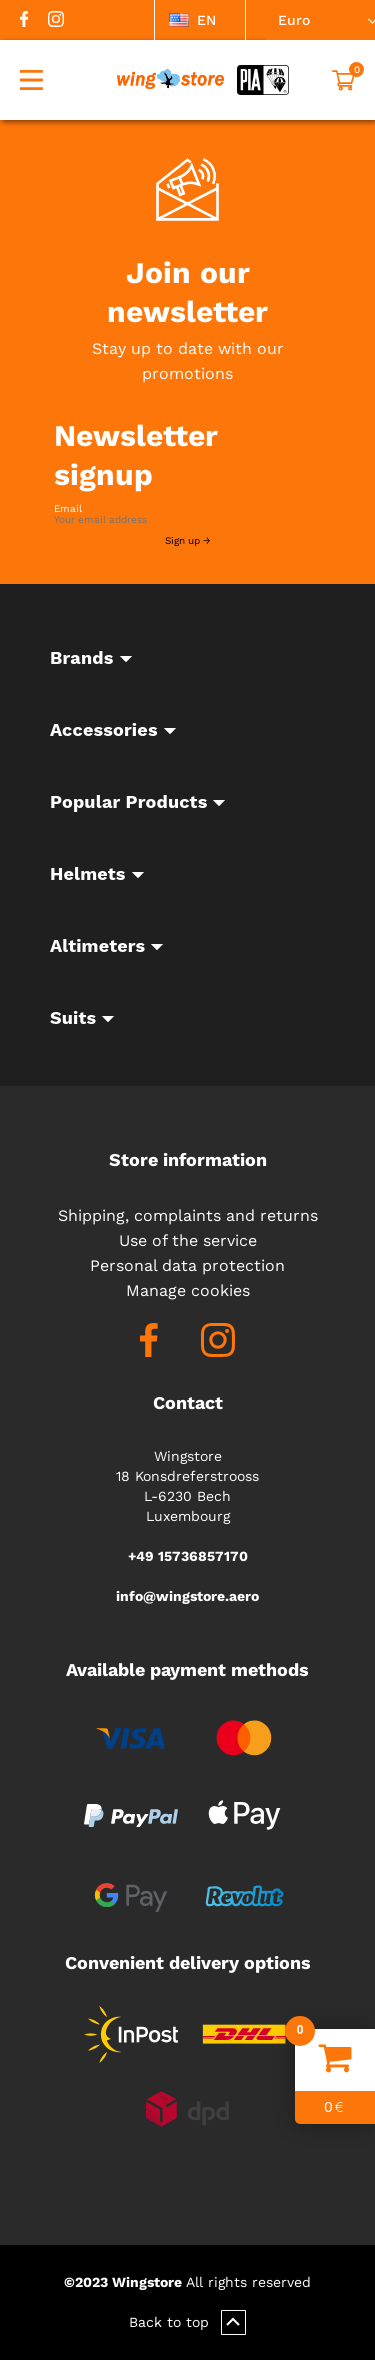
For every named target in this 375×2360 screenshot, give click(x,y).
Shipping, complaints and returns (188, 1215)
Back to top (187, 2322)
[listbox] (200, 20)
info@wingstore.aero (187, 1596)
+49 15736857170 (188, 1556)
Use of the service (188, 1240)
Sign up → (188, 540)
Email (68, 509)
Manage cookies (188, 1290)
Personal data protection (187, 1265)
